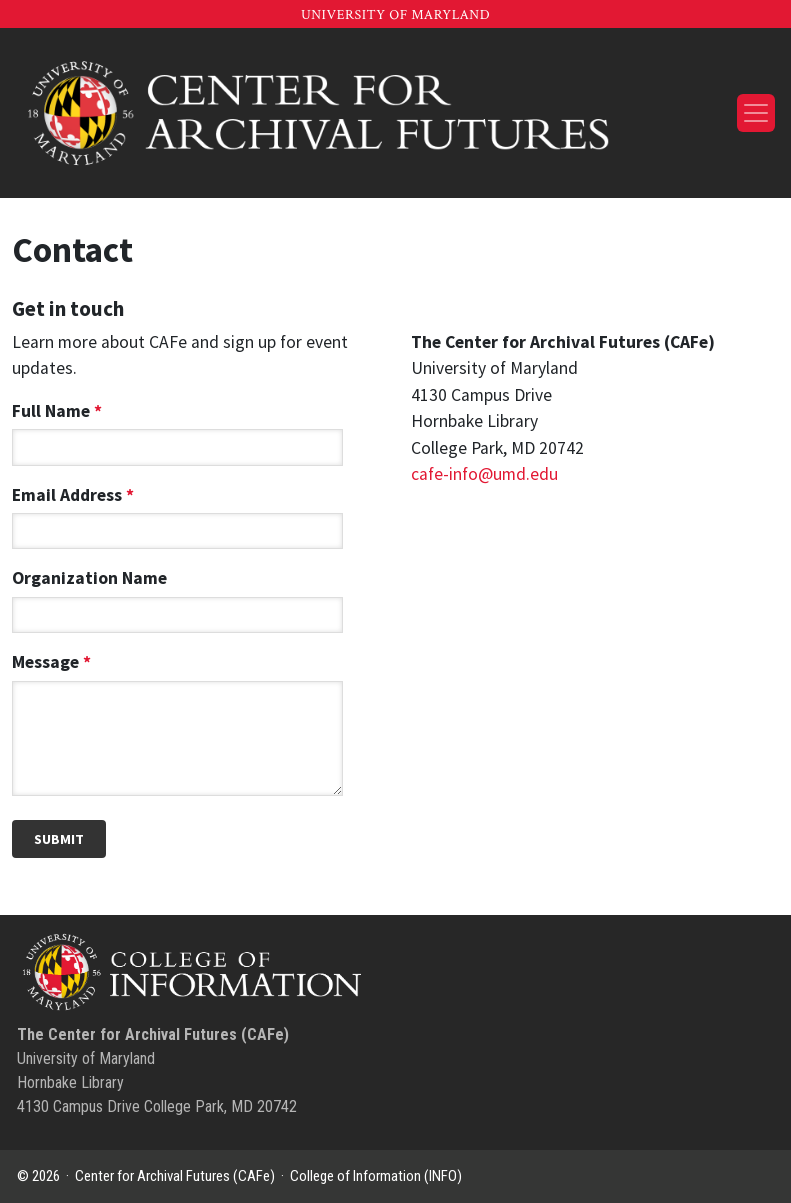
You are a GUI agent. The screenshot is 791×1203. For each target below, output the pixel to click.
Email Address (177, 513)
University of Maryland (395, 15)
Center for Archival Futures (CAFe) (175, 1176)
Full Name (177, 429)
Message (177, 726)
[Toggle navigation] (756, 113)
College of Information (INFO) (376, 1176)
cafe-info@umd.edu (484, 474)
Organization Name (177, 596)
